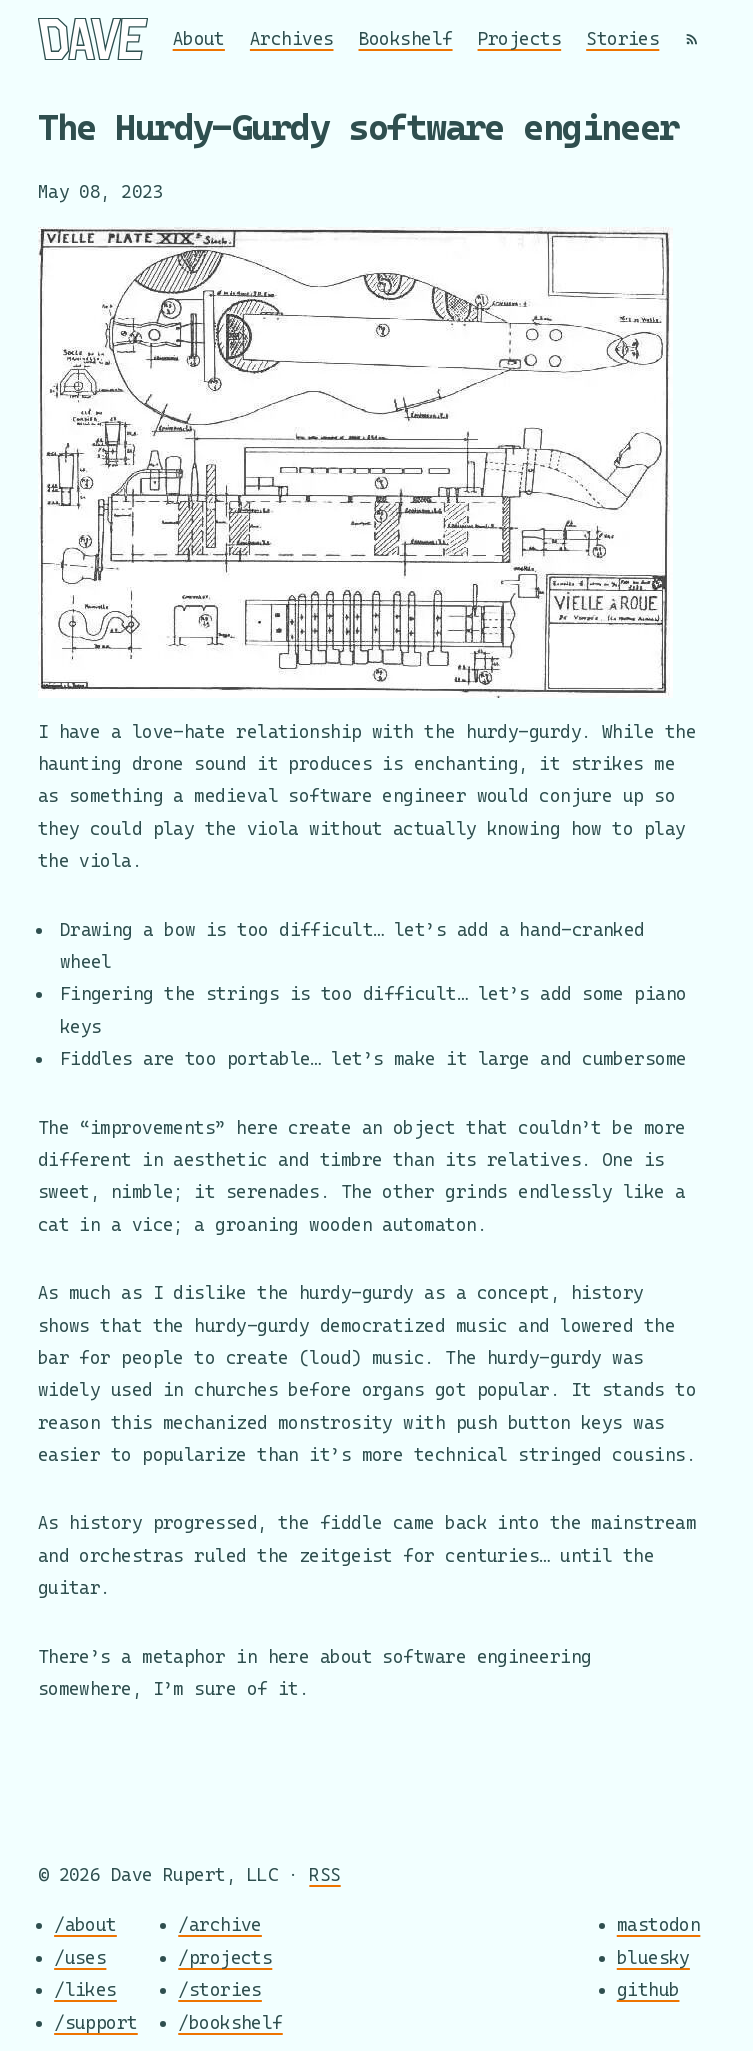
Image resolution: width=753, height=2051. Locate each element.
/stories (220, 1989)
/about (85, 1924)
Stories (622, 38)
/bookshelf (230, 2022)
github (648, 1989)
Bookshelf (406, 38)
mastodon (659, 1924)
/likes (85, 1989)
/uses (80, 1957)
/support (96, 2022)
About (199, 38)
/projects (225, 1957)
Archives (292, 38)
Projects (520, 38)
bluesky (653, 1957)
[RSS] (692, 39)
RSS (324, 1874)
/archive (220, 1924)
